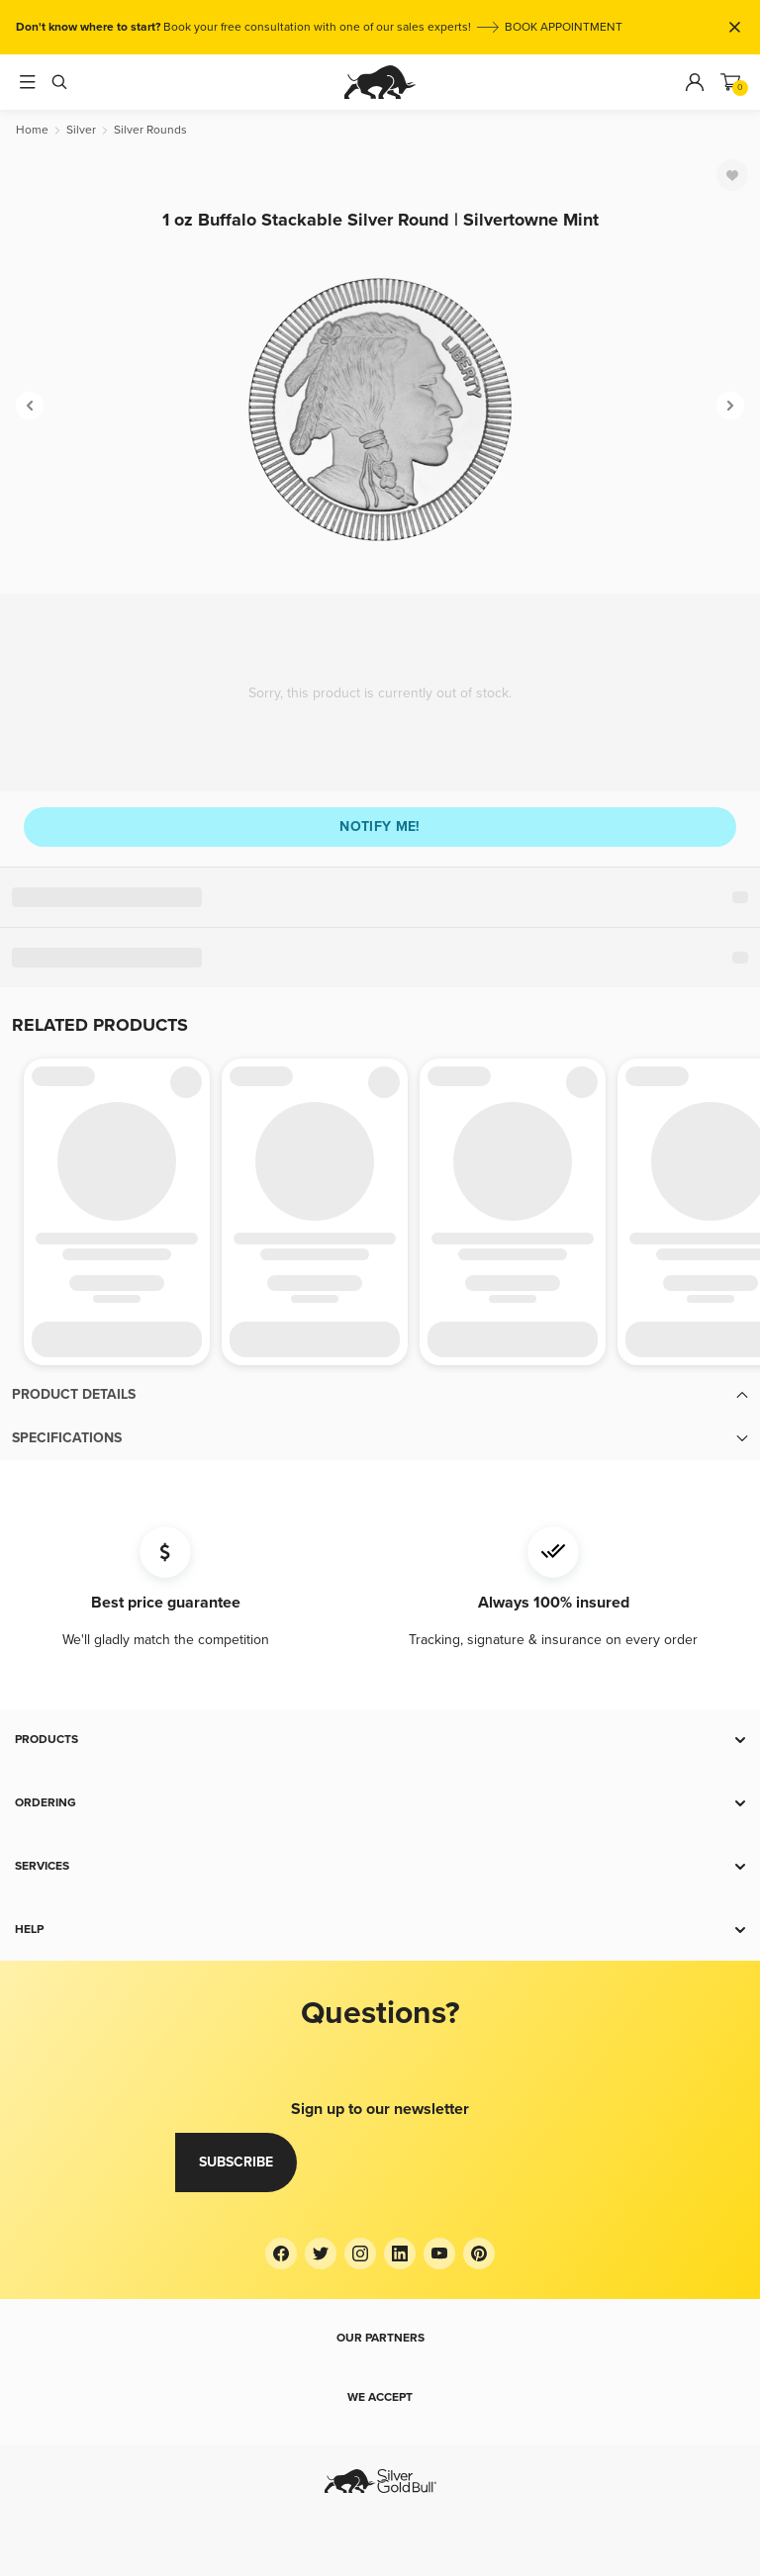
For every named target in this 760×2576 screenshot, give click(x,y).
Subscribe (236, 2162)
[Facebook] (281, 2253)
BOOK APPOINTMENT (563, 27)
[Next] (730, 405)
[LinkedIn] (400, 2253)
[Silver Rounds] (150, 130)
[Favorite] (732, 175)
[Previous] (30, 405)
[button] (380, 1395)
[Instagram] (360, 2253)
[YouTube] (439, 2253)
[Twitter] (320, 2253)
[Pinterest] (479, 2253)
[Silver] (81, 130)
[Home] (32, 130)
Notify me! (380, 826)
